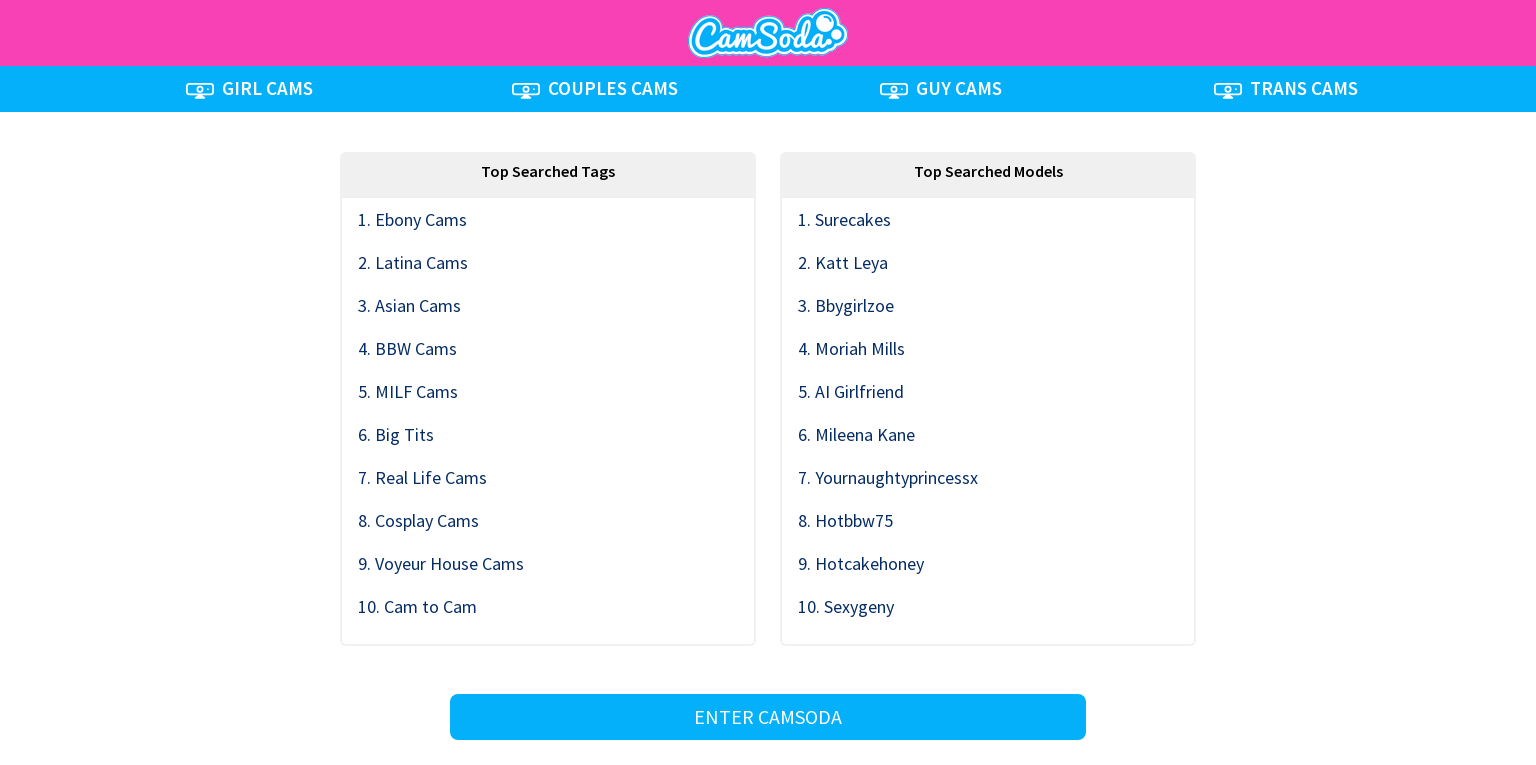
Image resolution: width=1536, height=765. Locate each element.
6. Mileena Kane (856, 434)
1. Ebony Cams (412, 219)
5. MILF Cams (408, 391)
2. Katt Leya (843, 262)
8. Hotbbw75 (845, 520)
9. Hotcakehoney (861, 563)
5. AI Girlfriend (851, 391)
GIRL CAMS (249, 88)
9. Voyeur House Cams (441, 563)
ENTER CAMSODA (768, 716)
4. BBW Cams (407, 348)
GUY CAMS (941, 88)
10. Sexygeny (846, 606)
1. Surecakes (844, 219)
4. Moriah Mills (851, 348)
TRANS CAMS (1286, 88)
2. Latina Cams (413, 262)
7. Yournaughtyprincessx (888, 477)
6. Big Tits (396, 434)
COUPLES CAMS (595, 88)
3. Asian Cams (409, 305)
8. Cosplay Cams (418, 520)
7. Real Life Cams (422, 477)
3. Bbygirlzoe (846, 305)
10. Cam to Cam (417, 606)
